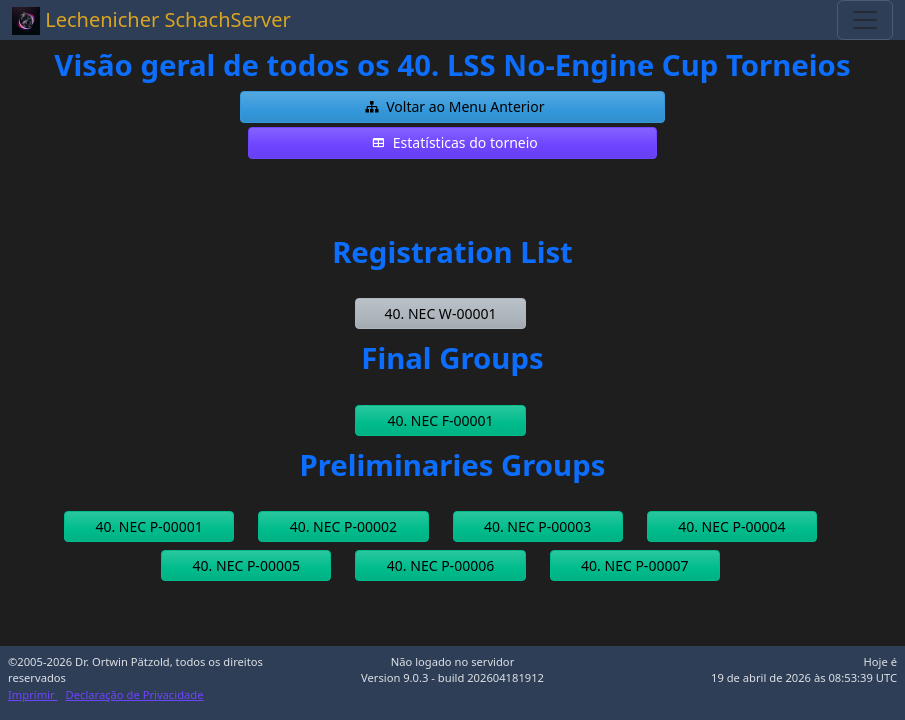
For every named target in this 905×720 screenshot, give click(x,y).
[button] (452, 107)
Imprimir (33, 694)
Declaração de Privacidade (135, 694)
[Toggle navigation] (865, 20)
